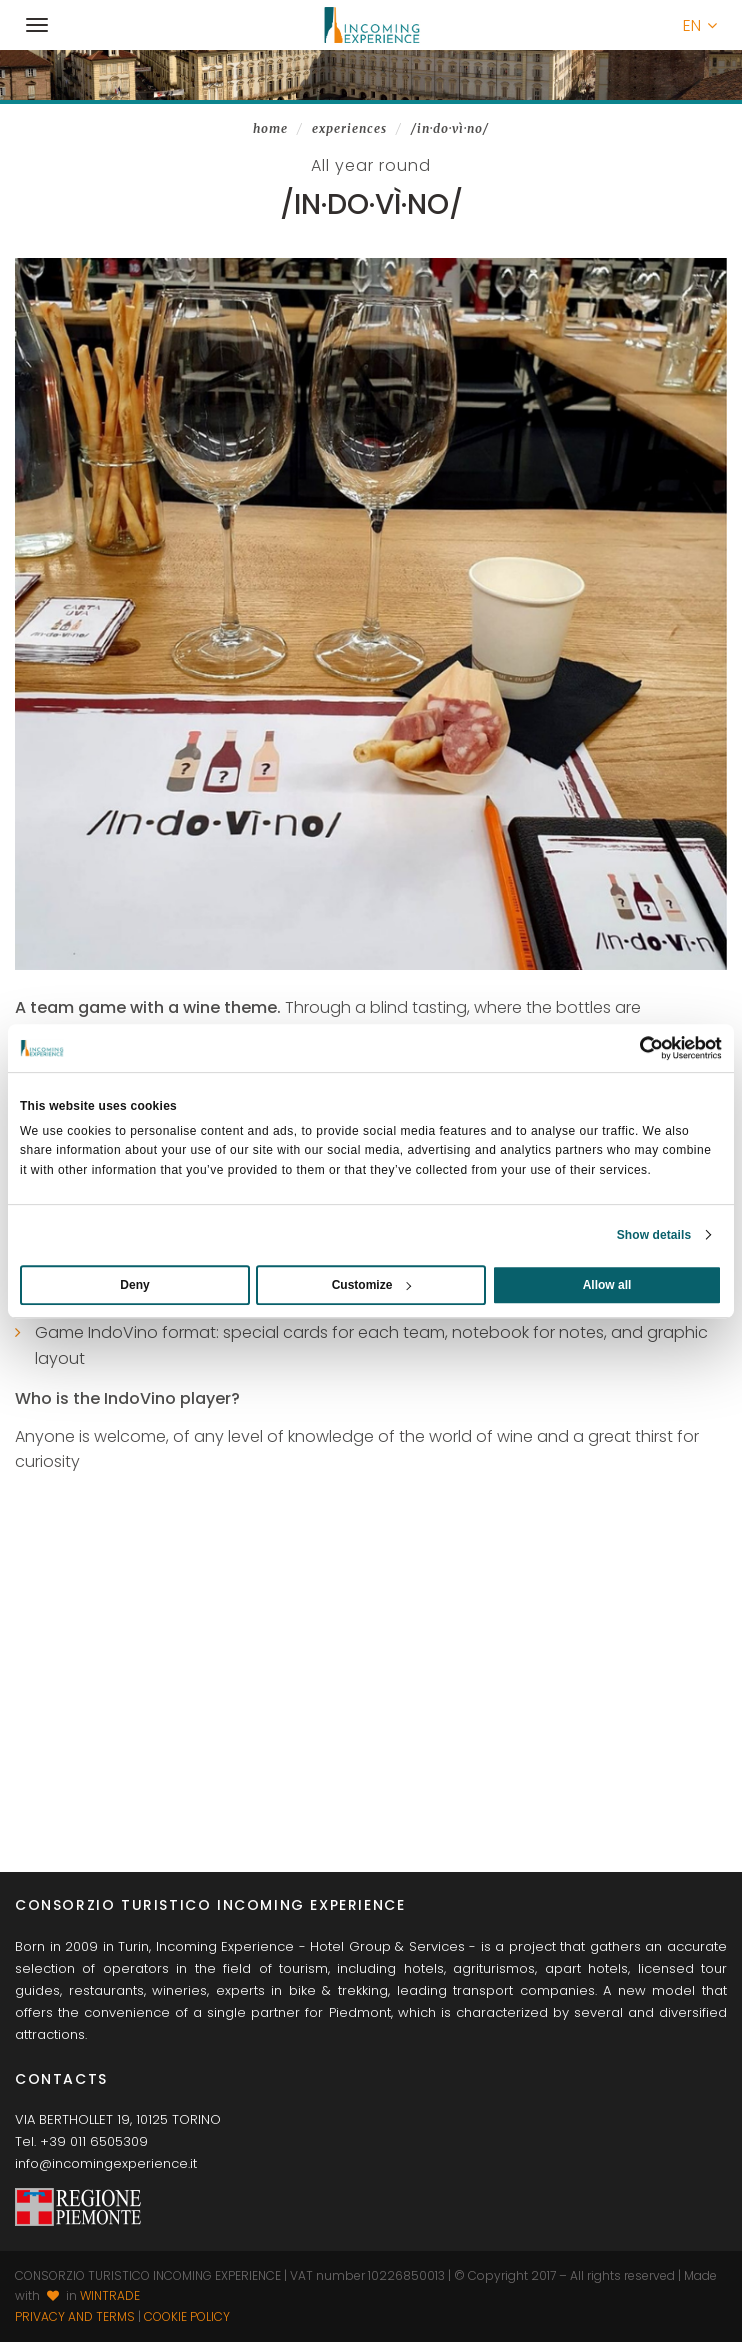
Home (270, 128)
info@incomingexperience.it (106, 2163)
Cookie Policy (187, 2316)
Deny (134, 1285)
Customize (372, 1285)
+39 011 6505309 (94, 2141)
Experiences (349, 128)
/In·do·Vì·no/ (450, 128)
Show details (654, 1235)
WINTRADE (110, 2295)
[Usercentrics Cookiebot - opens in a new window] (634, 1048)
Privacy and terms (75, 2316)
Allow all (607, 1285)
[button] (700, 25)
